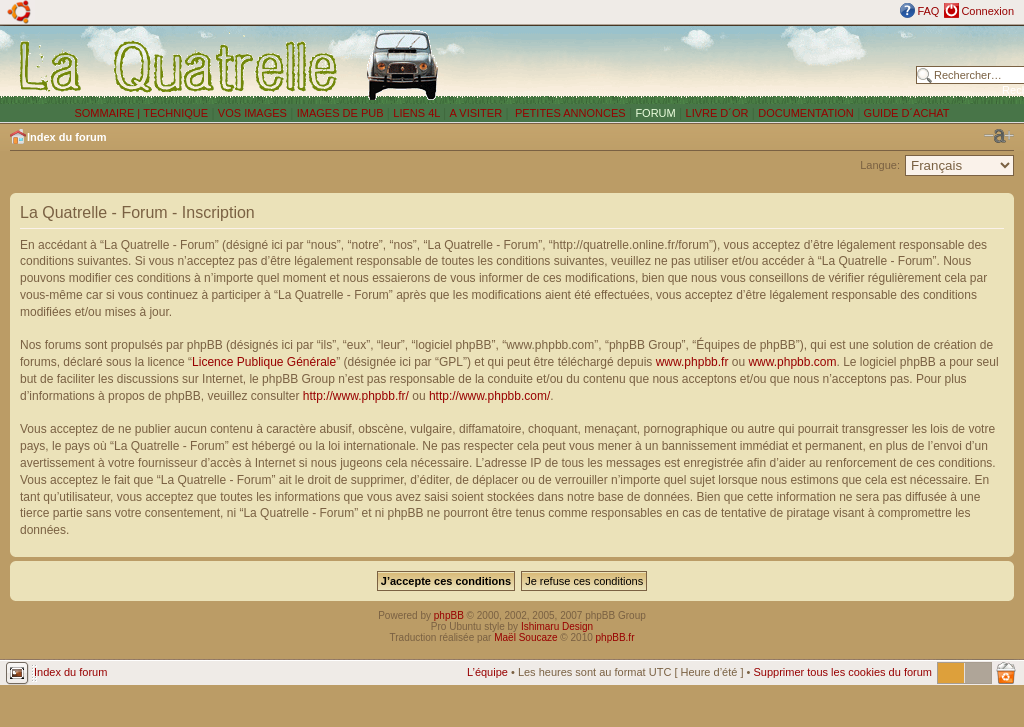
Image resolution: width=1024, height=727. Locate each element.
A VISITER (476, 113)
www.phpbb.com (792, 362)
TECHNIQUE (175, 113)
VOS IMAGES (252, 113)
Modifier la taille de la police (999, 136)
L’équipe (487, 672)
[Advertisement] (682, 65)
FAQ (928, 11)
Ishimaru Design (557, 626)
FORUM (655, 113)
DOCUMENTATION (806, 113)
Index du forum (66, 137)
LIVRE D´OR (717, 113)
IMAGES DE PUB (340, 113)
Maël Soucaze (525, 637)
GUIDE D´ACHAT (907, 113)
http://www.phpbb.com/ (489, 396)
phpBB (449, 615)
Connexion (987, 11)
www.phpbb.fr (692, 362)
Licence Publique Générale (264, 362)
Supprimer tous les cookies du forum (842, 672)
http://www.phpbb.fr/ (356, 396)
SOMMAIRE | (108, 113)
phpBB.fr (615, 637)
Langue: (880, 165)
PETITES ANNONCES (569, 113)
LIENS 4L (418, 113)
